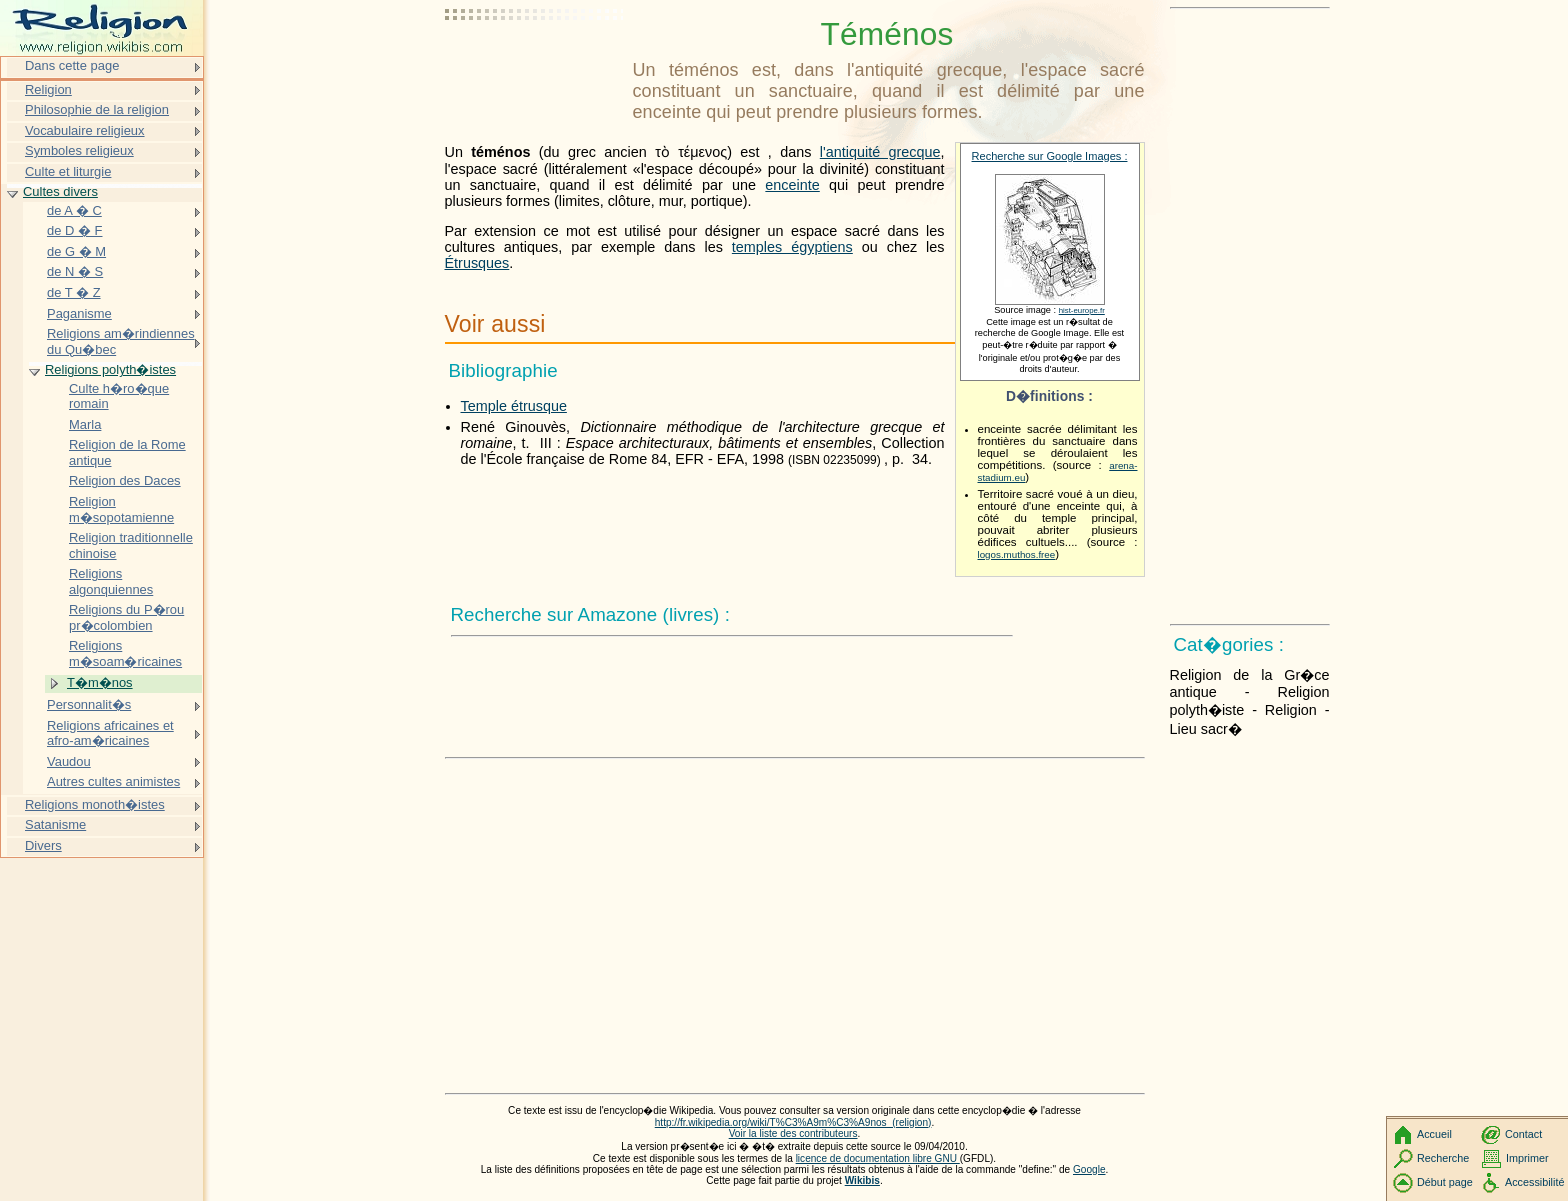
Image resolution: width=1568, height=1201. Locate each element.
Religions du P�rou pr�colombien (126, 617)
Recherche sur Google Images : (1050, 156)
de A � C (74, 210)
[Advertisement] (535, 65)
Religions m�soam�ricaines (125, 653)
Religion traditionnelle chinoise (131, 545)
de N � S (75, 271)
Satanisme (55, 824)
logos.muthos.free (1017, 554)
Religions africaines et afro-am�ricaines (110, 733)
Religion (48, 89)
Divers (43, 845)
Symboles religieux (79, 150)
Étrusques (477, 263)
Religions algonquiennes (111, 581)
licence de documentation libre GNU (878, 1158)
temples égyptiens (792, 247)
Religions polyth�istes (110, 369)
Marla (85, 424)
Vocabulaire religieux (85, 130)
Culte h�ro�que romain (119, 396)
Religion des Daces (125, 480)
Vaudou (69, 761)
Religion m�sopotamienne (121, 509)
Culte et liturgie (68, 171)
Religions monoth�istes (95, 804)
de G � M (76, 251)
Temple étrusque (514, 406)
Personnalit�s (89, 704)
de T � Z (74, 292)
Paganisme (79, 313)
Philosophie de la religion (97, 109)
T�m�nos (100, 682)
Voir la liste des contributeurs (793, 1133)
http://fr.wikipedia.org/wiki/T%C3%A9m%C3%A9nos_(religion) (793, 1122)
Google (1089, 1169)
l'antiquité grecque (880, 152)
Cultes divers (60, 191)
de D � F (74, 230)
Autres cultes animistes (113, 781)
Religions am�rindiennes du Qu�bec (121, 341)
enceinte (792, 185)
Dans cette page (72, 65)
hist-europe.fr (1082, 310)
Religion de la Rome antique (127, 452)
